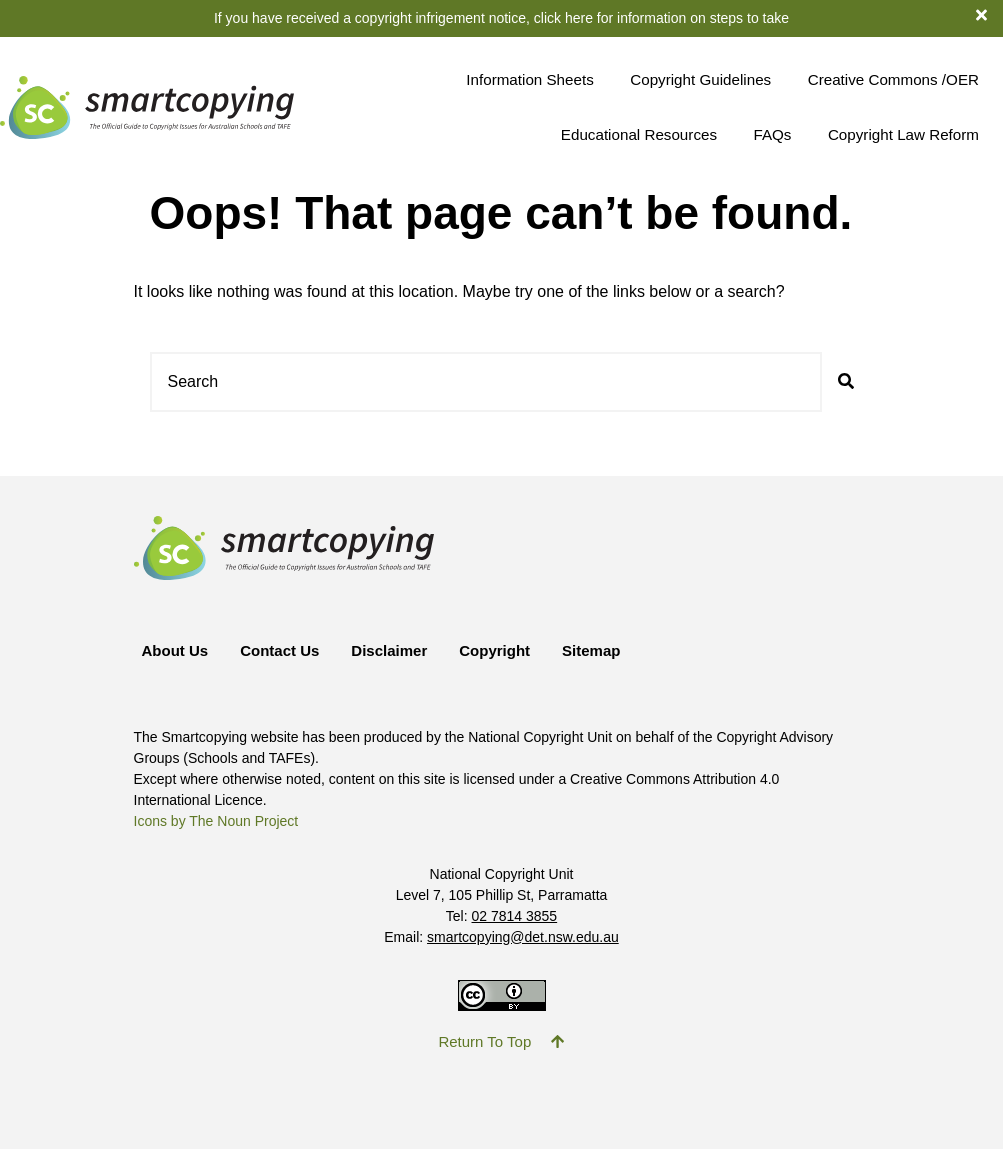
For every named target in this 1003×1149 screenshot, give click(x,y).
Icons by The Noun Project (216, 821)
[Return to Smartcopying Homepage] (147, 107)
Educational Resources (639, 134)
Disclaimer (389, 650)
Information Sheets (529, 79)
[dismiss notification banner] (989, 14)
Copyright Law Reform (903, 134)
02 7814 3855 (515, 916)
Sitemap (591, 650)
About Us (175, 650)
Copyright (494, 650)
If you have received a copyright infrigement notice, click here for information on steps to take (501, 18)
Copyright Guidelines (700, 79)
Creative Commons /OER (893, 79)
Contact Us (279, 650)
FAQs (772, 134)
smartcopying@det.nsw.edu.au (523, 937)
